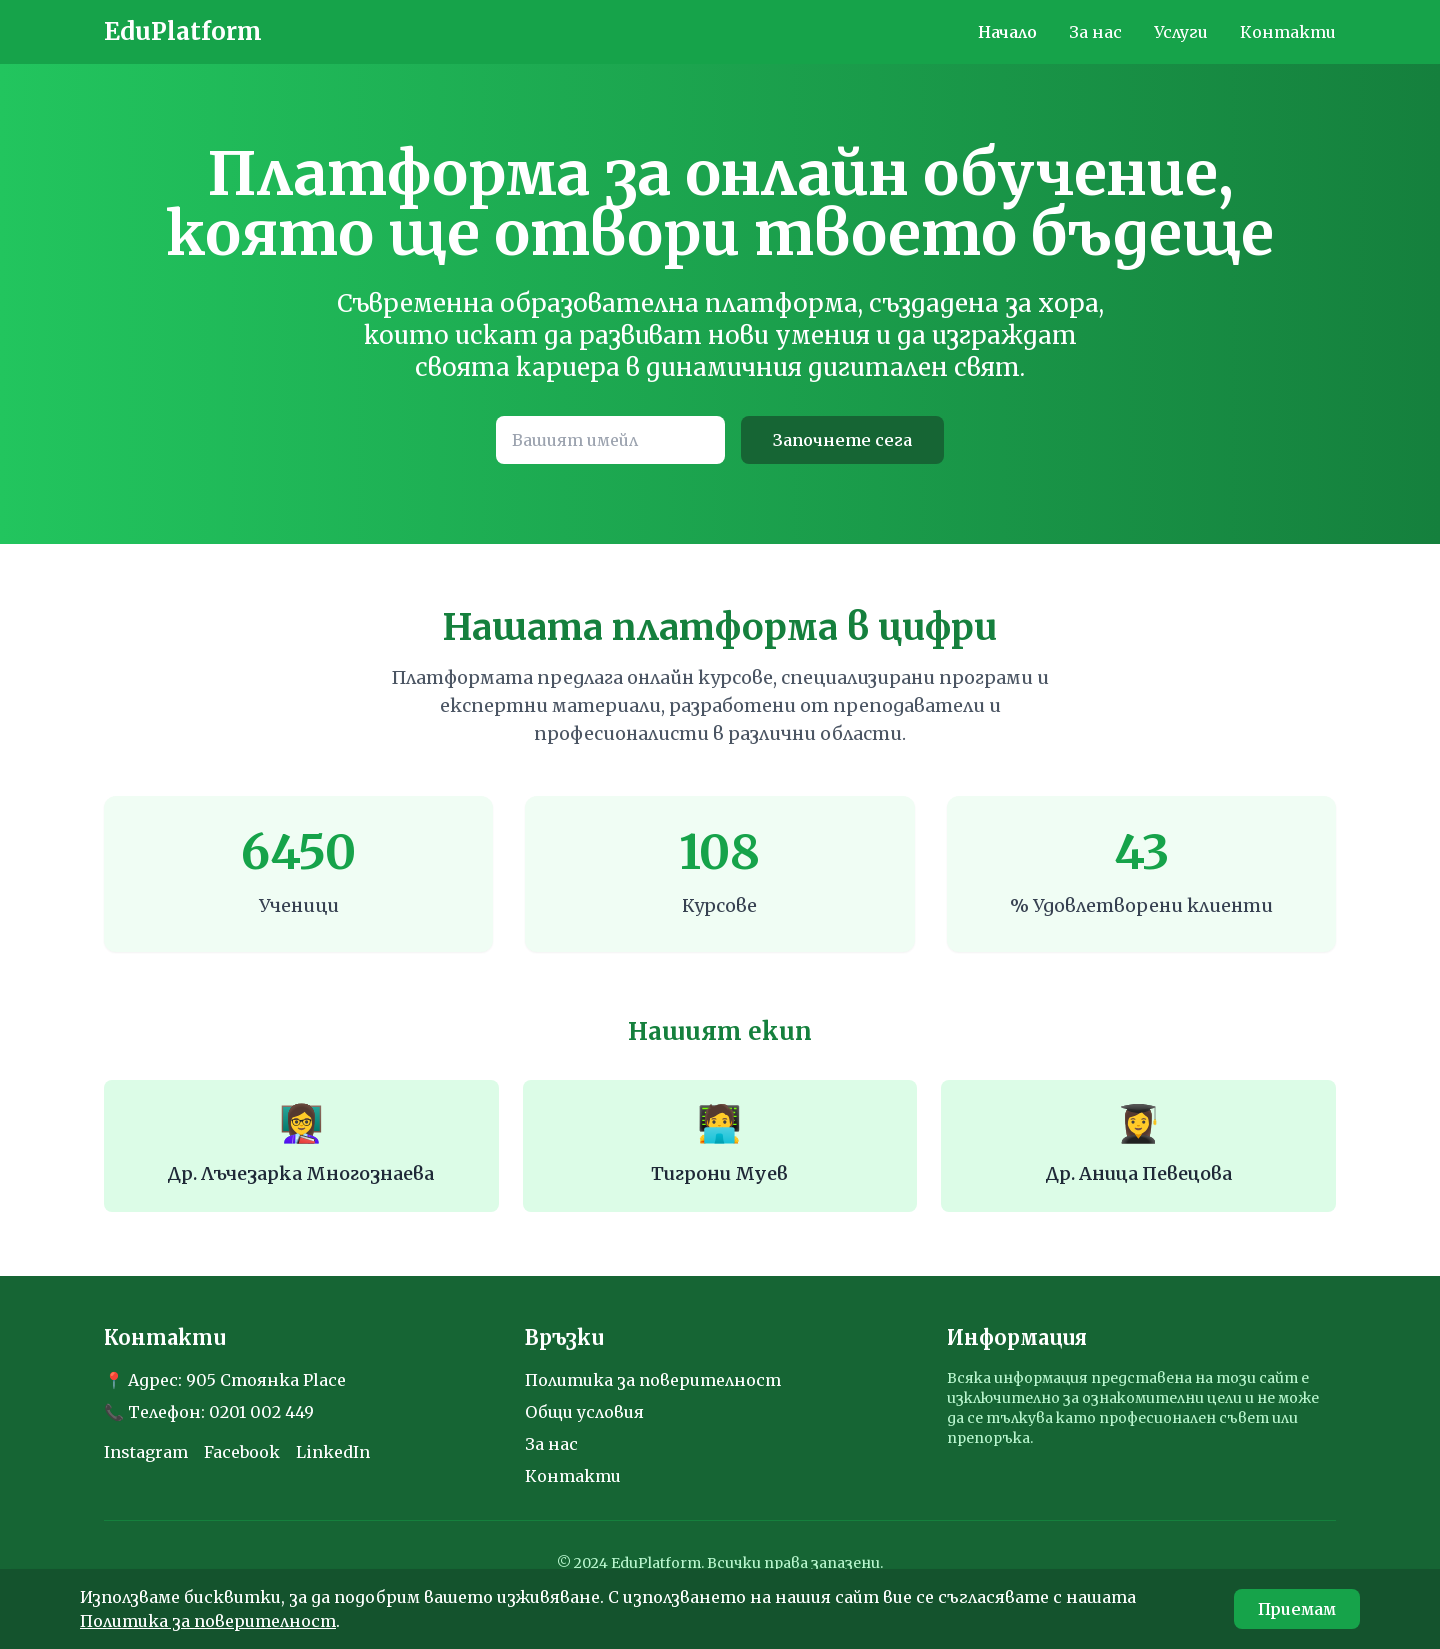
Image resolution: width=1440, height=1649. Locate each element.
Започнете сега (842, 440)
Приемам (1297, 1609)
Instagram (146, 1452)
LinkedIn (333, 1452)
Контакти (1288, 32)
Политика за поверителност (653, 1380)
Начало (1007, 32)
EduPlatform (183, 31)
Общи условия (584, 1412)
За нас (1095, 32)
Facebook (242, 1452)
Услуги (1181, 32)
